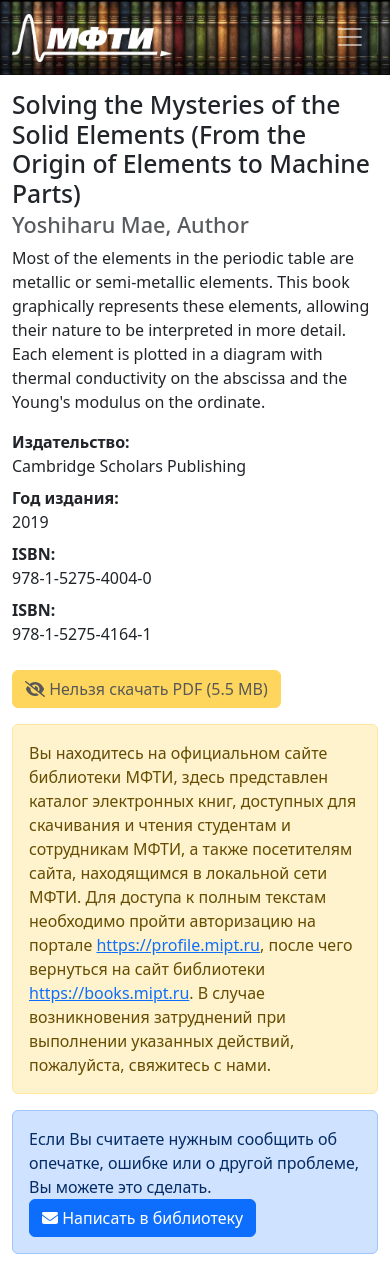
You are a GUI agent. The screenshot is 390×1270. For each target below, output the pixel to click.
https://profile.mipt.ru (178, 945)
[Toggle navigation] (350, 37)
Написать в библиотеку (142, 1218)
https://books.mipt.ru (109, 993)
